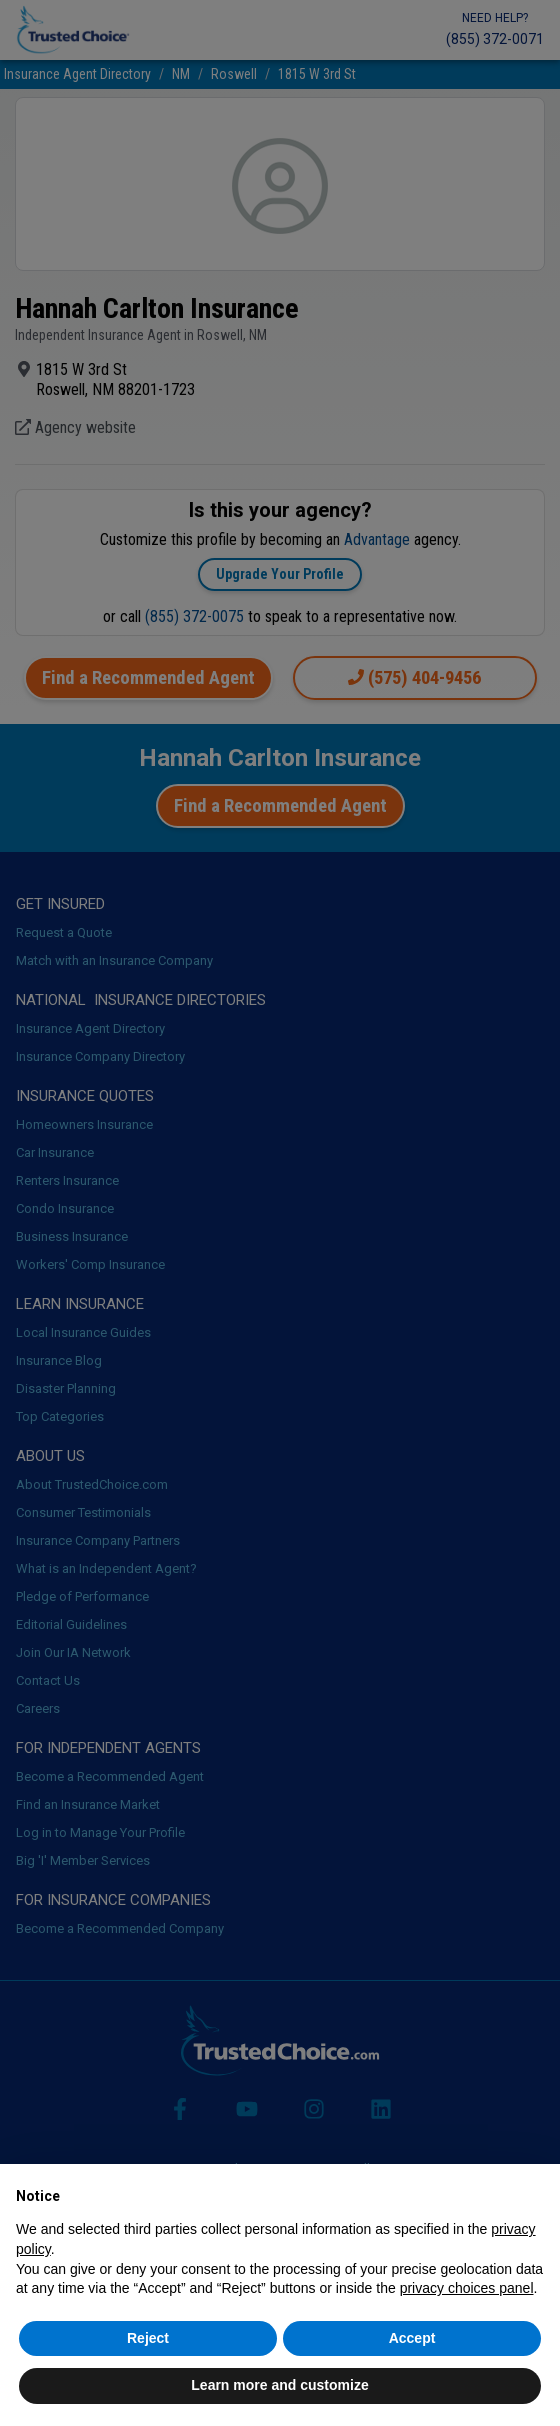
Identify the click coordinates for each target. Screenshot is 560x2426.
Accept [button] (412, 2338)
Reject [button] (148, 2338)
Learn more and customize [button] (279, 2385)
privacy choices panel (467, 2288)
